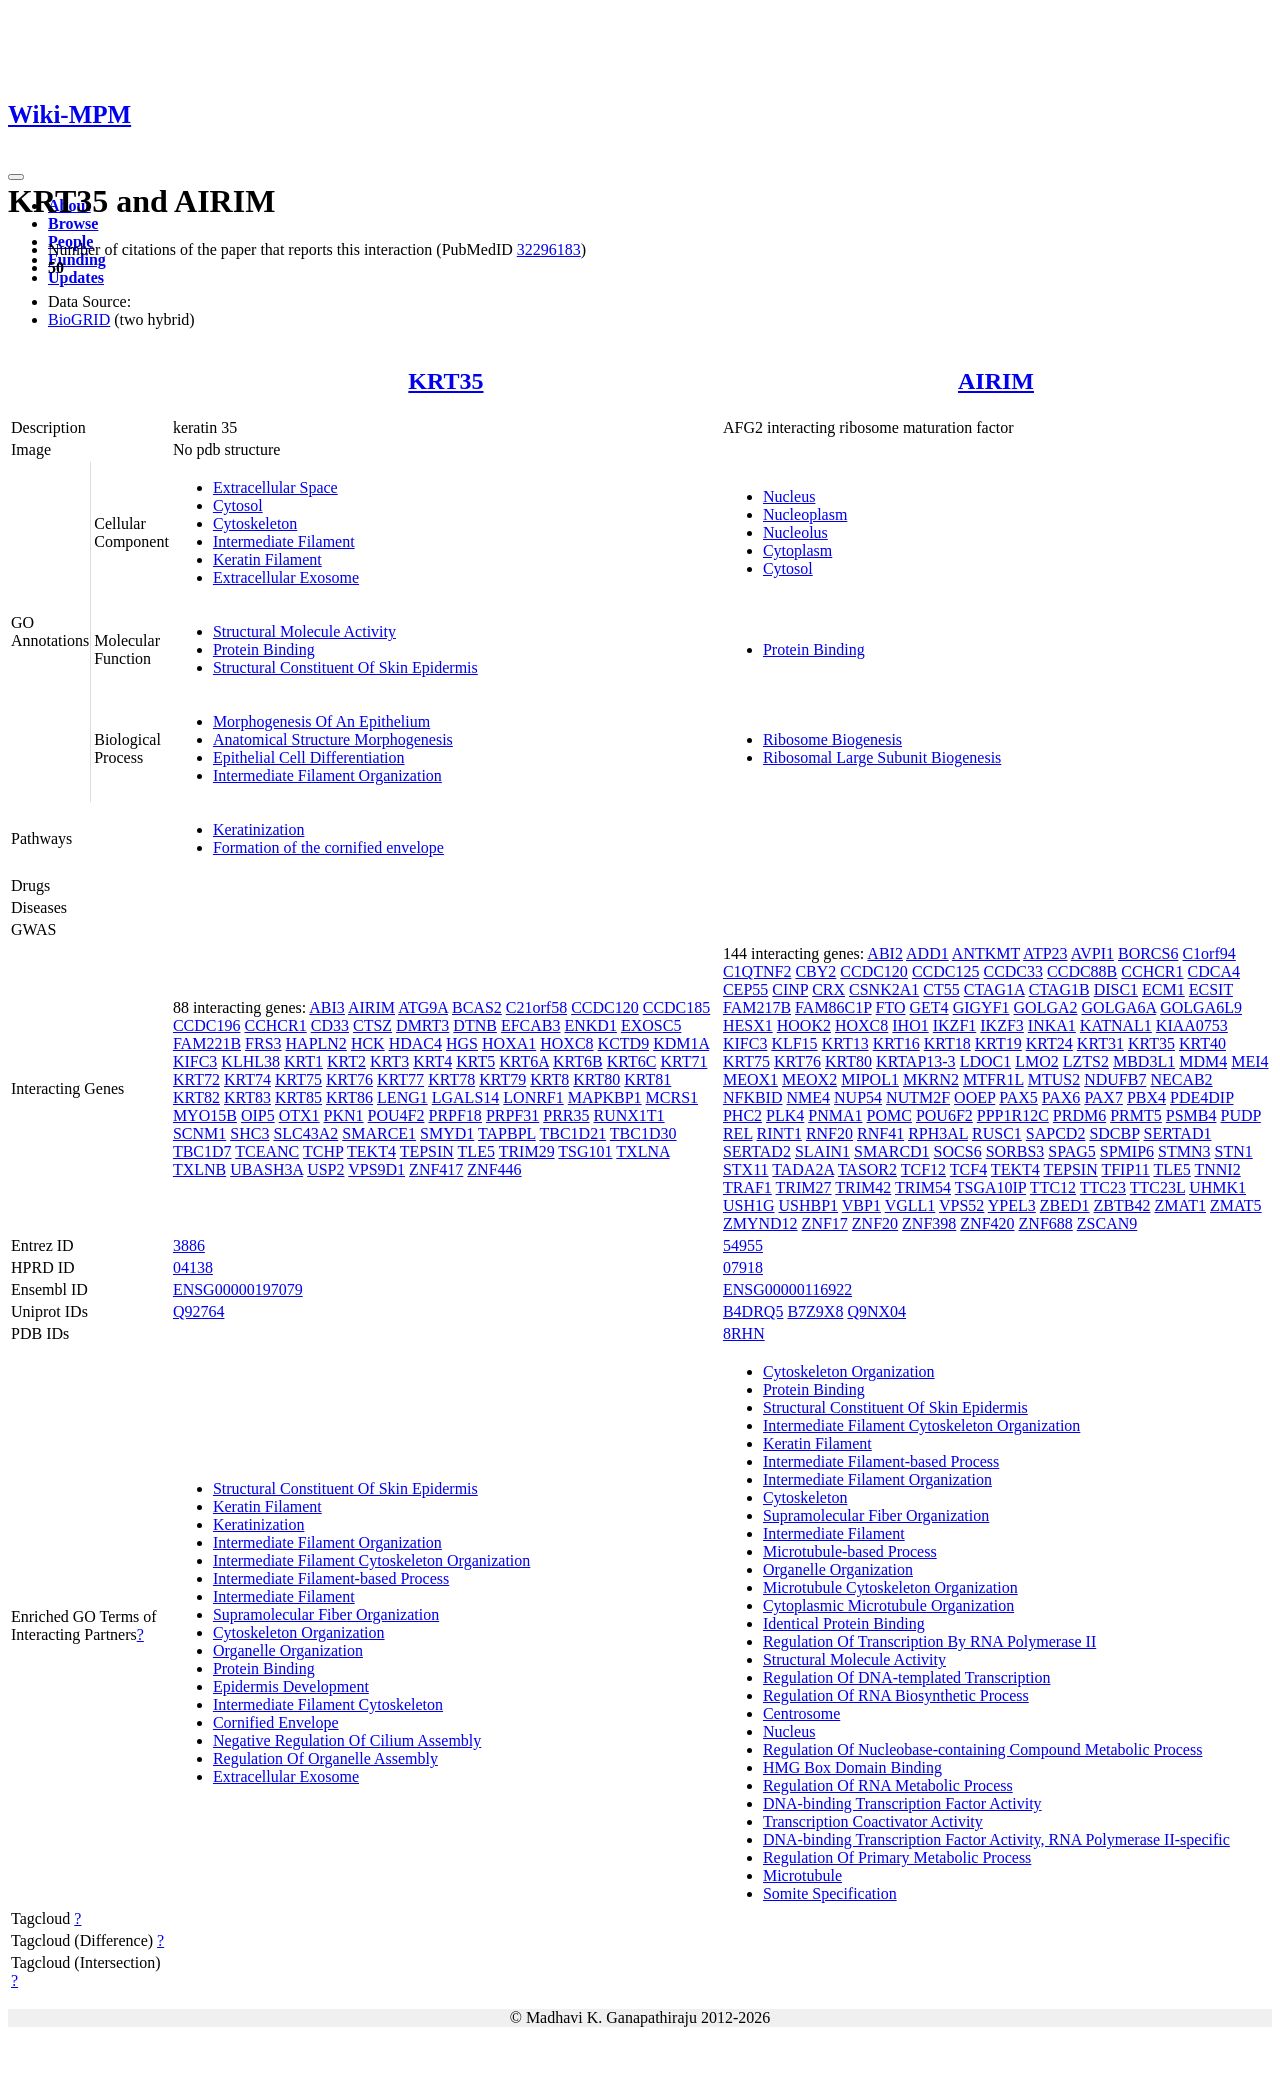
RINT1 (779, 1133)
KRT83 (247, 1097)
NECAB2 (1181, 1079)
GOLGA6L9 (1201, 1007)
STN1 (1233, 1151)
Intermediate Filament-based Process (331, 1578)
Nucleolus (795, 532)
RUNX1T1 (629, 1115)
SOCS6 (958, 1151)
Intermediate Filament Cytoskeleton (328, 1704)
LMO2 (1037, 1061)
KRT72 (196, 1079)
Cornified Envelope (276, 1722)
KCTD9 (624, 1043)
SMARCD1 (892, 1151)
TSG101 (585, 1151)
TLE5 (476, 1151)
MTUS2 (1054, 1079)
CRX (828, 989)
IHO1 (910, 1025)
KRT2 (346, 1061)
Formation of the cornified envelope (328, 847)
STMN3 (1184, 1151)
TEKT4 (371, 1151)
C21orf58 (536, 1007)
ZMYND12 (760, 1223)
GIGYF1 (981, 1007)
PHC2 (742, 1115)
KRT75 (298, 1079)
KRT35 (445, 381)
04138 (193, 1267)
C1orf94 (1208, 953)
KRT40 (1202, 1043)
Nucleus (789, 496)
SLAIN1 (822, 1151)
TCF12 (923, 1169)
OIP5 (258, 1115)
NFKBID (753, 1097)
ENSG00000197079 (238, 1289)
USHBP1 (809, 1205)
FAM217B (757, 1007)
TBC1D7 (202, 1151)
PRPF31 (512, 1115)
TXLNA (642, 1151)
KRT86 (349, 1097)
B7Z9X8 (815, 1311)
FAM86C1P (833, 1007)
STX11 (746, 1169)
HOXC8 (566, 1043)
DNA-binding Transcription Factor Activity (902, 1803)
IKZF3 (1002, 1025)
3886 (189, 1245)
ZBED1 (1065, 1205)
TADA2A (803, 1169)
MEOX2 (809, 1079)
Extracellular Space (275, 487)
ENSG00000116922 (787, 1289)
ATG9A (423, 1007)
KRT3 (389, 1061)
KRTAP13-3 (916, 1061)
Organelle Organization (288, 1650)
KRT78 (451, 1079)
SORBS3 (1015, 1151)
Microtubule (802, 1875)
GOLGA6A (1119, 1007)
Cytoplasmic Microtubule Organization (888, 1605)
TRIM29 (527, 1151)
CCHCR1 (275, 1025)
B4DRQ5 (753, 1311)
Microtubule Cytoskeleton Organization (890, 1587)
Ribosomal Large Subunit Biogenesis (882, 757)
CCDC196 (207, 1025)
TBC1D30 (643, 1133)
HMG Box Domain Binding (852, 1767)
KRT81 (647, 1079)
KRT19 (998, 1043)
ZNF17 (825, 1223)
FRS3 (263, 1043)
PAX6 (1061, 1097)
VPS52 (961, 1205)
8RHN (744, 1333)
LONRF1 (533, 1097)
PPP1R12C (1013, 1115)
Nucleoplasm (805, 514)
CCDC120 (605, 1007)
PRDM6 (1079, 1115)
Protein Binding (264, 649)
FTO (891, 1007)
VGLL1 (910, 1205)
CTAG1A (994, 989)
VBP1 (861, 1205)
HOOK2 (804, 1025)
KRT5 (475, 1061)
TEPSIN (427, 1151)
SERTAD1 (1177, 1133)
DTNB (475, 1025)
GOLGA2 (1046, 1007)
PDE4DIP (1201, 1097)
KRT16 (896, 1043)
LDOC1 (986, 1061)
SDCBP (1114, 1133)
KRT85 (298, 1097)
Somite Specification (830, 1893)
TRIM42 (863, 1187)
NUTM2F (918, 1097)
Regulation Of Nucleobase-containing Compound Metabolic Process (982, 1749)
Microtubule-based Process (850, 1551)
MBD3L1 (1144, 1061)
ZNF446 (494, 1169)
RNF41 (880, 1133)
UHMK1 (1217, 1187)
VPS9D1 (376, 1169)
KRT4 (432, 1061)
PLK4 (785, 1115)
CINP (790, 989)
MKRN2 (931, 1079)
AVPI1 (1092, 953)
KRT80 (596, 1079)
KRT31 (1100, 1043)
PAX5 (1018, 1097)
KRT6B (578, 1061)
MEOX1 (750, 1079)
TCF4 (968, 1169)
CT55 (941, 989)
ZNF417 (436, 1169)
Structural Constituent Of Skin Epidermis (345, 667)
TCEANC (267, 1151)
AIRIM (996, 381)
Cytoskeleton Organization (299, 1632)
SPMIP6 (1127, 1151)
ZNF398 (929, 1223)
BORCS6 (1148, 953)
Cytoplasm (797, 550)
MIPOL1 (870, 1079)
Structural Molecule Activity (304, 631)
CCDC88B (1082, 971)
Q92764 (199, 1311)
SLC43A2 (305, 1133)
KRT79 (502, 1079)
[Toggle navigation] (16, 177)
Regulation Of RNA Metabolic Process (888, 1785)
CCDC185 (677, 1007)
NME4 (809, 1097)
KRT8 (549, 1079)
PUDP (1240, 1115)
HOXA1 (509, 1043)
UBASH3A (266, 1169)
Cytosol (238, 505)
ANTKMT (986, 953)
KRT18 (947, 1043)
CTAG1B (1059, 989)
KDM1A (681, 1043)
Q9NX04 (876, 1311)
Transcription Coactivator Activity (873, 1821)
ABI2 (885, 953)
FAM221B (207, 1043)
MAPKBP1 (605, 1097)
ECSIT (1211, 989)
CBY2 (815, 971)
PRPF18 (455, 1115)
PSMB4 (1191, 1115)
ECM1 (1163, 989)
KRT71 (683, 1061)
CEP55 (745, 989)
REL (738, 1133)
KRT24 (1049, 1043)
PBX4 (1146, 1097)
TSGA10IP (990, 1187)
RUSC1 (997, 1133)
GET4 (929, 1007)
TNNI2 (1217, 1169)
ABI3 (327, 1007)
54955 (743, 1245)
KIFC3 (195, 1061)
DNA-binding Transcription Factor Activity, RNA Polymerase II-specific (996, 1839)
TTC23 (1103, 1187)
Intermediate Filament (284, 541)
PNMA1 (835, 1115)
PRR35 (566, 1115)
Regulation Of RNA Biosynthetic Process (896, 1695)
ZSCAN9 (1107, 1223)
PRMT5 (1136, 1115)
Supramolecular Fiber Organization (326, 1614)
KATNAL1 (1116, 1025)
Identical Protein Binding (844, 1623)
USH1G (749, 1205)
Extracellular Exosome (286, 577)
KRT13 (845, 1043)
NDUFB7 (1115, 1079)
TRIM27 (804, 1187)
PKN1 (344, 1115)
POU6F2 (944, 1115)
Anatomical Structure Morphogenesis (333, 739)
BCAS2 (477, 1007)
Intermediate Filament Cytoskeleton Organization (371, 1560)
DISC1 (1116, 989)
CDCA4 (1214, 971)
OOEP (974, 1097)
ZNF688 (1046, 1223)
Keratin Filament (267, 559)
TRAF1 (747, 1187)
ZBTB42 (1122, 1205)
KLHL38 (250, 1061)
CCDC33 (1013, 971)
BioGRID (79, 319)
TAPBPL (507, 1133)
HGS (462, 1043)
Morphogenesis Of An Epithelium (321, 721)
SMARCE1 (379, 1133)
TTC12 (1053, 1187)
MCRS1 (672, 1097)
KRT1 (303, 1061)
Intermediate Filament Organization (327, 775)
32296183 (549, 249)
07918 (743, 1267)
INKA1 (1052, 1025)
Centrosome (801, 1713)
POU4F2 (396, 1115)
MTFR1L (993, 1079)
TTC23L (1157, 1187)
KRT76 (349, 1079)
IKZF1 (955, 1025)
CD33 (330, 1025)
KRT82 (196, 1097)
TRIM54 (923, 1187)
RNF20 (829, 1133)
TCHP (323, 1151)
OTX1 (299, 1115)
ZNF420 (987, 1223)
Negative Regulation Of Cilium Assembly (347, 1740)
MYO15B (205, 1115)
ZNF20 (875, 1223)
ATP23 (1045, 953)
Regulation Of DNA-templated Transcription (907, 1677)
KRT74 (247, 1079)
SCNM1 (199, 1133)
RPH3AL (938, 1133)
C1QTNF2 (757, 971)
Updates (76, 277)
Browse (73, 223)
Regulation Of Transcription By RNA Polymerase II (929, 1641)
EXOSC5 (651, 1025)
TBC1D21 (572, 1133)
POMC (889, 1115)
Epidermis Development (291, 1686)
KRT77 (400, 1079)
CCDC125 (946, 971)
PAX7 (1103, 1097)
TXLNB (199, 1169)
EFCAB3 (531, 1025)
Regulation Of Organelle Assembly (325, 1758)
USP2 (325, 1169)
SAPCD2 (1056, 1133)
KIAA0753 (1192, 1025)
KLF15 (794, 1043)
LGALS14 (466, 1097)
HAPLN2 (316, 1043)
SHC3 (249, 1133)
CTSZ (372, 1025)
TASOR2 (867, 1169)
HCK (368, 1043)
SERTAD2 (757, 1151)
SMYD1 (447, 1133)
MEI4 (1249, 1061)
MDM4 (1203, 1061)
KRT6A (524, 1061)
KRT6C (632, 1061)
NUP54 (858, 1097)
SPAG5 (1071, 1151)
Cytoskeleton (255, 523)
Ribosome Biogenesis (832, 739)
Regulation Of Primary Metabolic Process (897, 1857)
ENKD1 (590, 1025)
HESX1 (748, 1025)
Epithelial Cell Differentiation (309, 757)
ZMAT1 (1180, 1205)
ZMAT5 (1236, 1205)
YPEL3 (1012, 1205)
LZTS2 (1086, 1061)
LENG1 (402, 1097)
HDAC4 (415, 1043)
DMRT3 (422, 1025)
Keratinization (259, 829)
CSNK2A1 (884, 989)
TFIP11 (1125, 1169)
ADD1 (927, 953)
